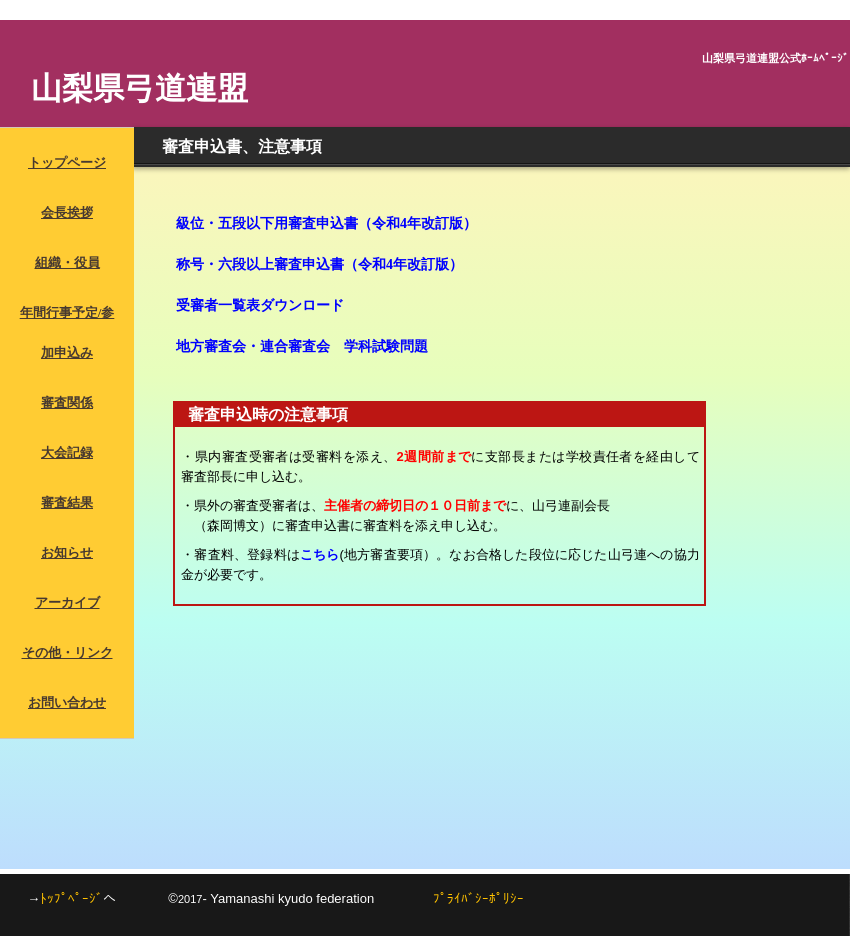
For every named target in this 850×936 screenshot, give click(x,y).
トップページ (67, 162)
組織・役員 (67, 262)
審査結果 (67, 502)
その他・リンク (67, 652)
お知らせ (67, 552)
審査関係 (67, 402)
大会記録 (67, 452)
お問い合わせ (67, 702)
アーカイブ (67, 602)
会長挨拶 (67, 212)
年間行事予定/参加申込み (67, 332)
